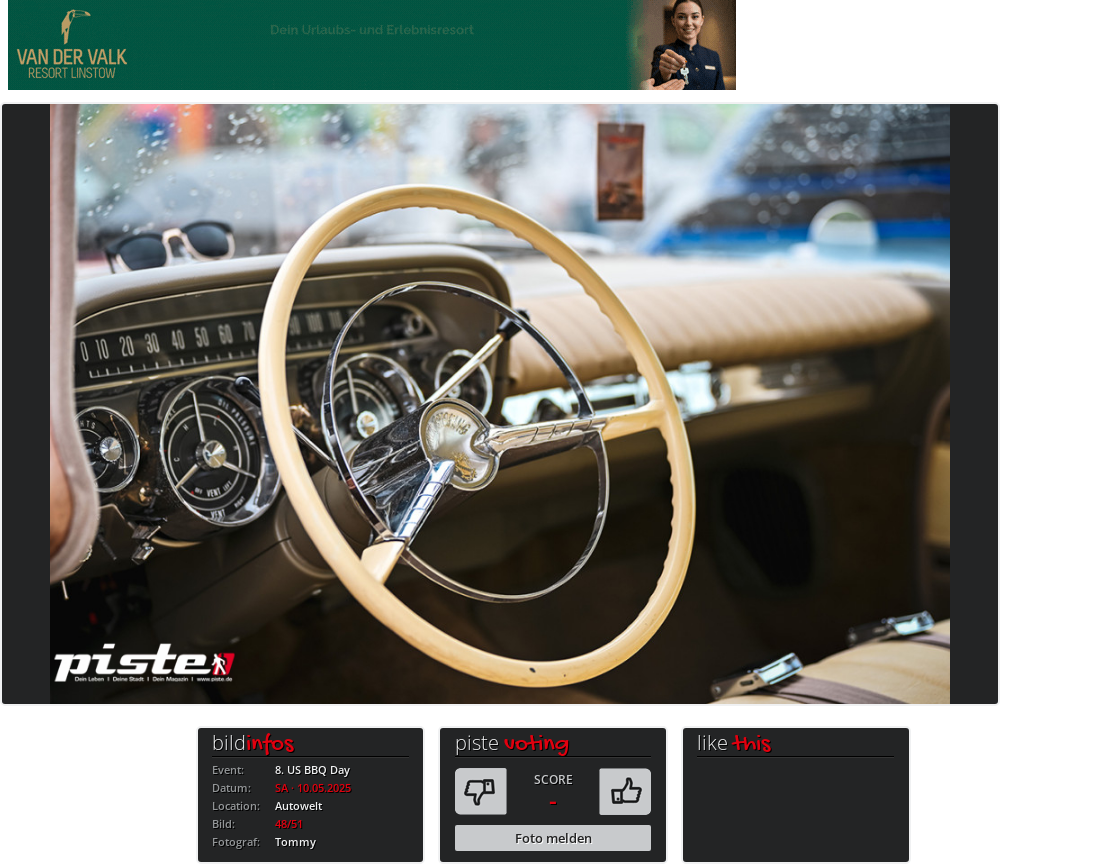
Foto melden (553, 838)
